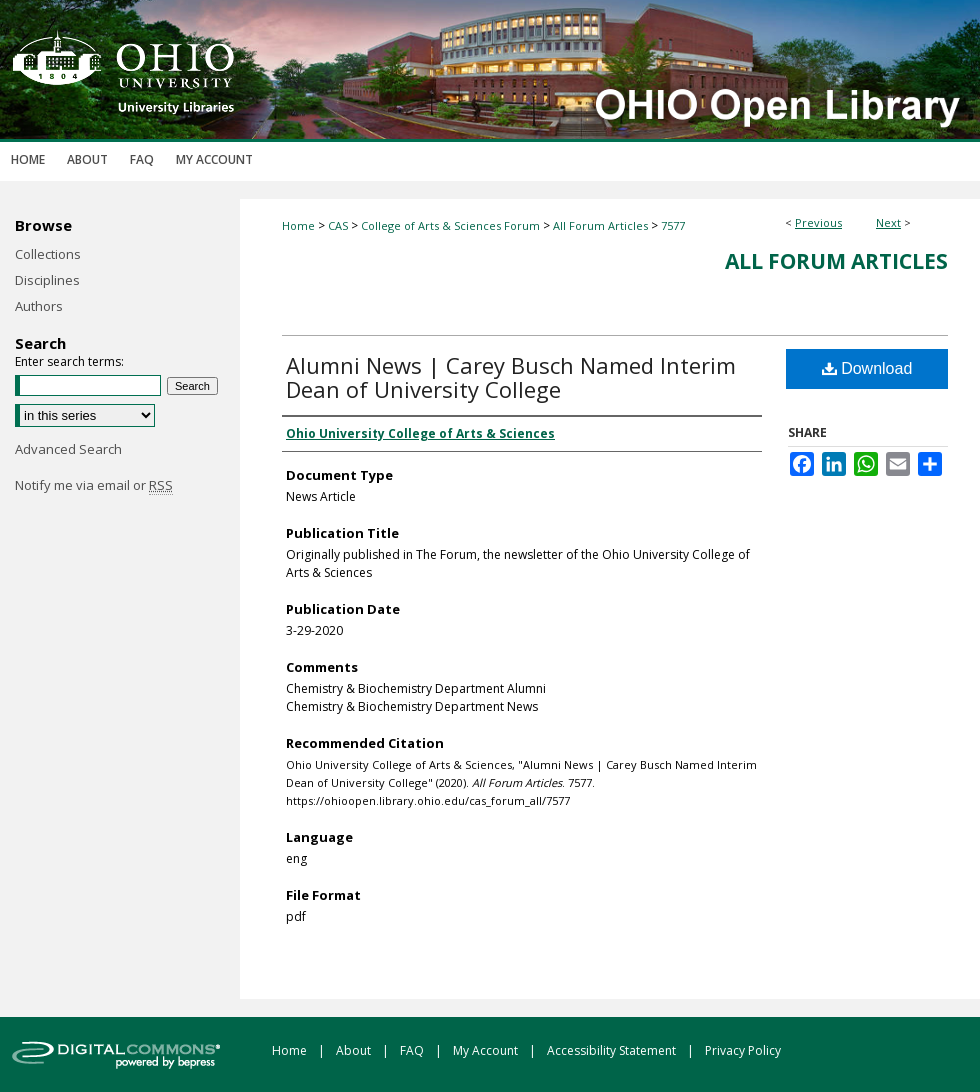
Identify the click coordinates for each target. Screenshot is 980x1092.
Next (888, 222)
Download (867, 368)
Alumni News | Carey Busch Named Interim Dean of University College (511, 377)
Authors (39, 306)
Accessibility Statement (613, 1050)
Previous (818, 222)
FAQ (413, 1050)
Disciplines (47, 280)
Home (298, 225)
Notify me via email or (94, 485)
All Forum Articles (600, 225)
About (355, 1050)
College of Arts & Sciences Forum (450, 225)
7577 (673, 225)
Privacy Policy (743, 1050)
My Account (487, 1050)
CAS (338, 225)
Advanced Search (68, 449)
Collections (48, 254)
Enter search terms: (69, 361)
